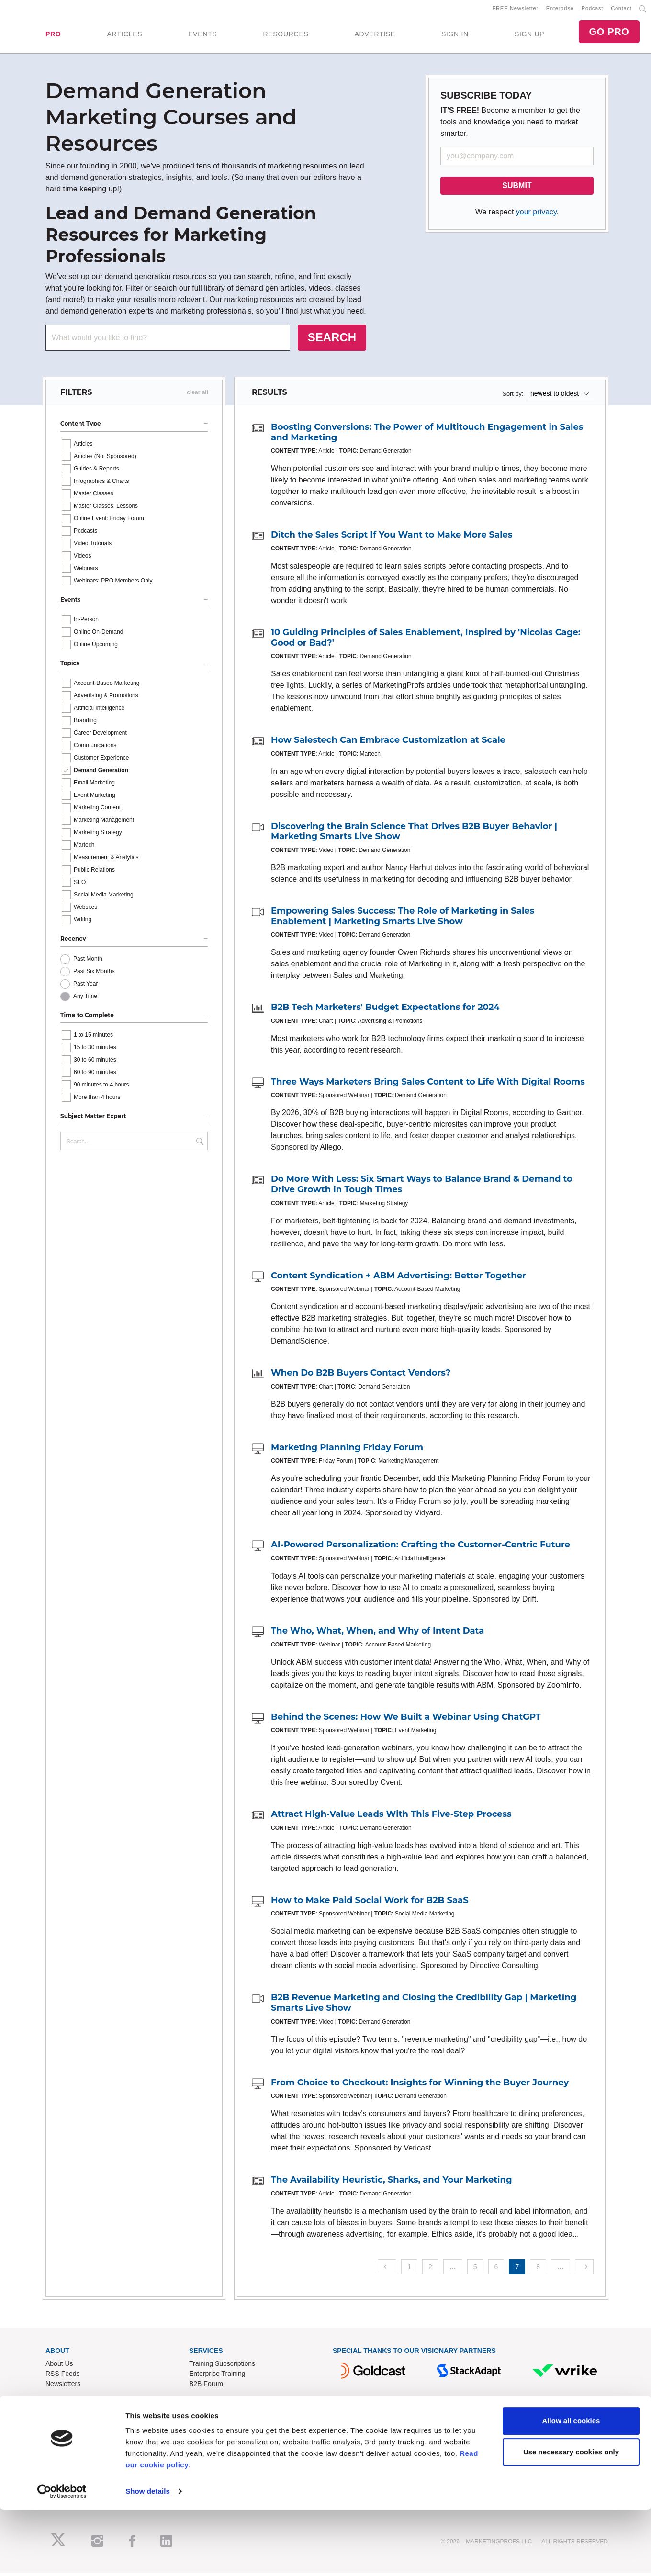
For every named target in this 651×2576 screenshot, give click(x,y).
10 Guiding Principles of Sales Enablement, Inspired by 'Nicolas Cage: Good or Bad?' (425, 641)
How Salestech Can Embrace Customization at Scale (388, 744)
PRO (53, 36)
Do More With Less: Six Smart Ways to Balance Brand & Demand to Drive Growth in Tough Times (421, 1187)
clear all (197, 396)
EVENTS (202, 36)
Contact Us (205, 2432)
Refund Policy (209, 2452)
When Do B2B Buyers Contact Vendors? (360, 1376)
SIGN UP (529, 36)
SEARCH (332, 341)
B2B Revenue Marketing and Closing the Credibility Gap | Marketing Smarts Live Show (423, 2006)
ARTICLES (124, 36)
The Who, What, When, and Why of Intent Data (377, 1634)
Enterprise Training (217, 2377)
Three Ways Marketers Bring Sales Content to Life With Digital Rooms (428, 1085)
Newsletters (62, 2387)
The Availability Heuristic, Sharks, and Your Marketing (391, 2183)
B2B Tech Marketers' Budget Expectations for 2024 (385, 1011)
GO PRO (609, 33)
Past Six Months (94, 974)
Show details (147, 2557)
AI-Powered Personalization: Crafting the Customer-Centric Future (420, 1548)
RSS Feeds (62, 2377)
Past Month (87, 962)
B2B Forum (206, 2387)
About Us (59, 2367)
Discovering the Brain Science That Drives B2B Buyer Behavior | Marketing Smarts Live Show (414, 834)
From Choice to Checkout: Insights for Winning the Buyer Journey (420, 2086)
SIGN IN (455, 36)
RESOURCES (285, 36)
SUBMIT (516, 189)
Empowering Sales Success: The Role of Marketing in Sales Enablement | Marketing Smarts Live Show (402, 919)
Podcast (592, 10)
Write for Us (63, 2452)
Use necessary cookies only (571, 2518)
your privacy (536, 216)
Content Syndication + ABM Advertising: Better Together (398, 1279)
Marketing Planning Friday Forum (347, 1450)
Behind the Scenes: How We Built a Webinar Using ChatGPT (406, 1720)
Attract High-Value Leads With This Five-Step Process (391, 1818)
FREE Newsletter (516, 10)
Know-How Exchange (221, 2442)
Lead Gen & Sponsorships (84, 2432)
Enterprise (560, 10)
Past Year (85, 987)
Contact (621, 10)
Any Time (85, 999)
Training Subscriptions (222, 2367)
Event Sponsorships (75, 2442)
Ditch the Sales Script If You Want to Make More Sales (392, 538)
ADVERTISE (374, 36)
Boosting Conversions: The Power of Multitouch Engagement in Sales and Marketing (427, 436)
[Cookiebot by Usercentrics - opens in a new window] (62, 2557)
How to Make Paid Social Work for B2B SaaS (370, 1903)
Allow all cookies (571, 2487)
